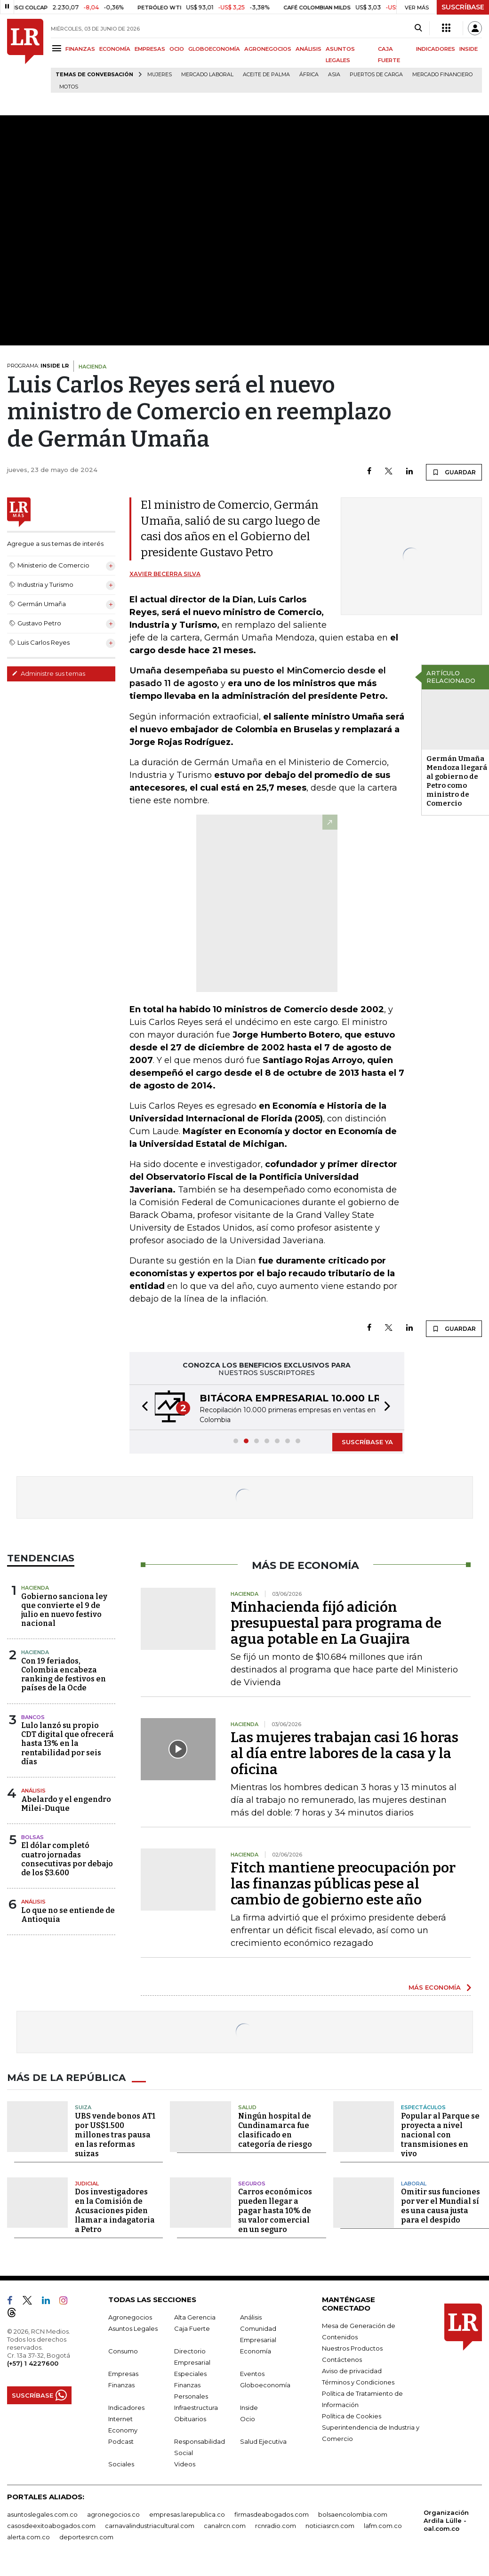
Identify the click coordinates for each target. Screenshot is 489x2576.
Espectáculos (423, 2107)
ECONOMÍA (114, 49)
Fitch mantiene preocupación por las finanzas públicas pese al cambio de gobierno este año (343, 1883)
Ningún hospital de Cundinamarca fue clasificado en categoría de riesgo (275, 2130)
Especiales (190, 2373)
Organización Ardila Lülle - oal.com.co (446, 2520)
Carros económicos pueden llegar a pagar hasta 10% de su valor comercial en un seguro (275, 2210)
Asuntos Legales (133, 2328)
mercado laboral (207, 75)
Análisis (33, 1790)
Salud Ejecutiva (263, 2441)
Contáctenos (342, 2359)
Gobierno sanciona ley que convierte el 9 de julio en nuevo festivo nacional (64, 1610)
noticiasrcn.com (329, 2525)
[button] (142, 1407)
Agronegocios (130, 2317)
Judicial (87, 2183)
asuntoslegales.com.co (42, 2514)
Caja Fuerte (192, 2328)
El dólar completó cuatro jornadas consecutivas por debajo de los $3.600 (67, 1859)
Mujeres (159, 75)
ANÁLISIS (308, 49)
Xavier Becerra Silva (164, 573)
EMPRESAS (150, 49)
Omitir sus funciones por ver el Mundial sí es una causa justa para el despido (440, 2205)
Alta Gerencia (195, 2317)
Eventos (252, 2373)
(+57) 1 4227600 (32, 2363)
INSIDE (468, 49)
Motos (68, 87)
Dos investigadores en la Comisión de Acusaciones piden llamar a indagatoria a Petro (115, 2210)
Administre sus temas (48, 673)
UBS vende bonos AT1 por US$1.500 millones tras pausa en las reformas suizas (115, 2135)
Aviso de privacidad (352, 2371)
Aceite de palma (266, 75)
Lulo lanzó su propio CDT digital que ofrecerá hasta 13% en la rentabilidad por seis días (67, 1743)
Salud (247, 2107)
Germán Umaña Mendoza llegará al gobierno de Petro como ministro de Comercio (456, 781)
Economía (255, 2351)
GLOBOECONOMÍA (214, 49)
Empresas (123, 2373)
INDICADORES (435, 49)
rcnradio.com (275, 2525)
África (309, 75)
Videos (184, 2464)
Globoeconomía (265, 2385)
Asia (334, 75)
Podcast (121, 2441)
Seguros (251, 2183)
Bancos (33, 1717)
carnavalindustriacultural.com (149, 2525)
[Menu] (58, 48)
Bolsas (32, 1837)
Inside (249, 2407)
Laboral (413, 2183)
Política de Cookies (351, 2416)
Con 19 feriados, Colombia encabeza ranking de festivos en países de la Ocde (63, 1674)
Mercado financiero (442, 75)
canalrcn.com (225, 2525)
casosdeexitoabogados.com (51, 2525)
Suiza (83, 2107)
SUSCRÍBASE (462, 7)
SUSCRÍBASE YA (367, 1442)
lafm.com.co (383, 2525)
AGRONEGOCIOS (267, 49)
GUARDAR (454, 472)
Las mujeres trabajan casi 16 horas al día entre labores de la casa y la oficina (344, 1753)
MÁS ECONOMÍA (435, 1987)
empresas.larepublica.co (187, 2514)
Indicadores (126, 2407)
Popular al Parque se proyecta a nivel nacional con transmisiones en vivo (440, 2135)
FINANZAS (80, 49)
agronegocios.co (113, 2514)
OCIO (176, 49)
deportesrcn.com (86, 2537)
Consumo (123, 2351)
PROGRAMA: (38, 365)
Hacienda (35, 1587)
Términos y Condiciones (358, 2382)
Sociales (121, 2464)
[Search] (418, 28)
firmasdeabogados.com (271, 2514)
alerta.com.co (28, 2537)
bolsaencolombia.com (352, 2514)
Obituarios (190, 2419)
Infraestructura (196, 2407)
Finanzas (121, 2385)
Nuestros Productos (352, 2348)
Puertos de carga (376, 75)
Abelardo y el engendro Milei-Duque (66, 1804)
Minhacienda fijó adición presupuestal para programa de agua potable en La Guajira (336, 1623)
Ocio (247, 2419)
